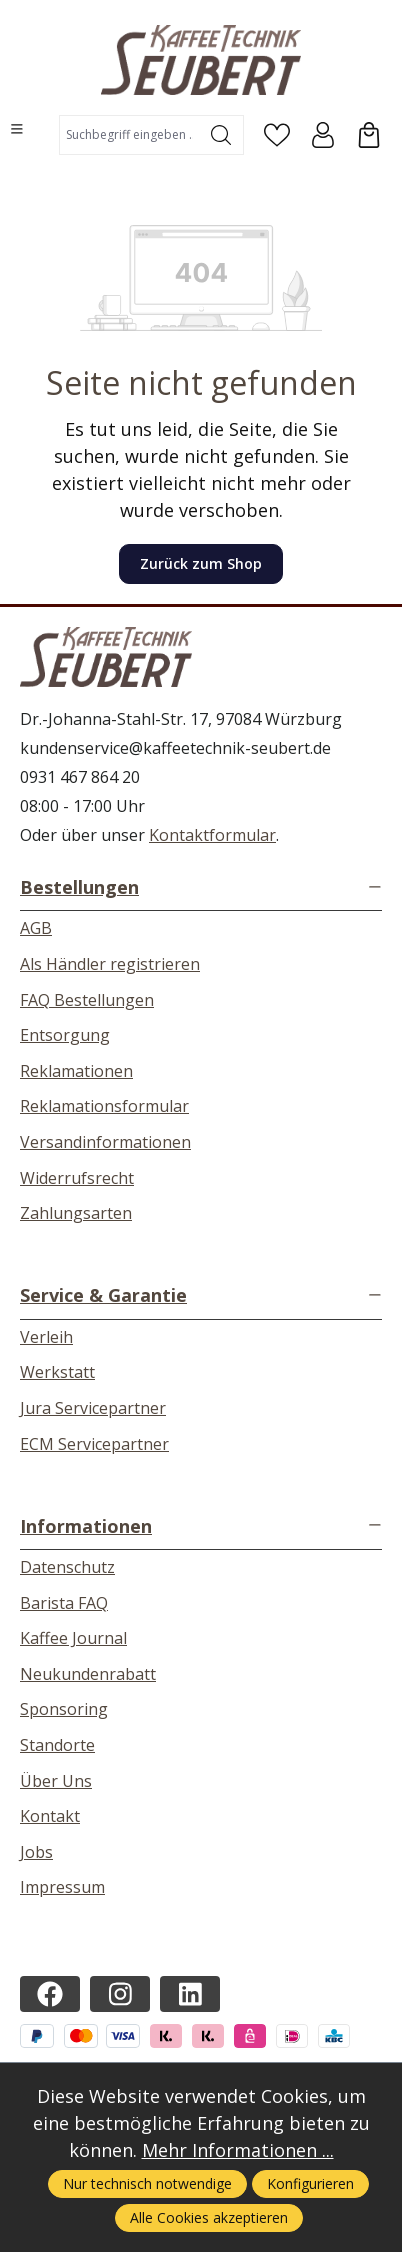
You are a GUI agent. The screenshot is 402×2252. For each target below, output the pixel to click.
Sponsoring (64, 1709)
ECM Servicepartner (94, 1444)
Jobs (36, 1852)
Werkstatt (57, 1372)
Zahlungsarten (76, 1213)
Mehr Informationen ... (238, 2150)
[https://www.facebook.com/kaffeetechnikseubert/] (50, 1994)
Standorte (57, 1745)
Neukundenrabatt (88, 1674)
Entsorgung (65, 1035)
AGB (36, 928)
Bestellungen (79, 887)
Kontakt (50, 1816)
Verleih (46, 1337)
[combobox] (129, 135)
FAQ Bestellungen (87, 1000)
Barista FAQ (64, 1603)
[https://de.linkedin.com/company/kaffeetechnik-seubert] (190, 1994)
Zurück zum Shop (201, 563)
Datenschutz (67, 1567)
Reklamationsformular (104, 1106)
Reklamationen (76, 1071)
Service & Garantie (103, 1295)
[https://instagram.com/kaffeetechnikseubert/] (120, 1994)
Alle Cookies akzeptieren (209, 2217)
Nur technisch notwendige (147, 2183)
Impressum (62, 1887)
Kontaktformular (212, 835)
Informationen (86, 1526)
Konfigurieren (310, 2183)
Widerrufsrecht (77, 1178)
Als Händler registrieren (110, 964)
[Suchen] (221, 135)
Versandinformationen (105, 1142)
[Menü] (17, 129)
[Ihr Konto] (323, 135)
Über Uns (56, 1781)
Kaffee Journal (73, 1638)
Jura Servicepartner (93, 1408)
